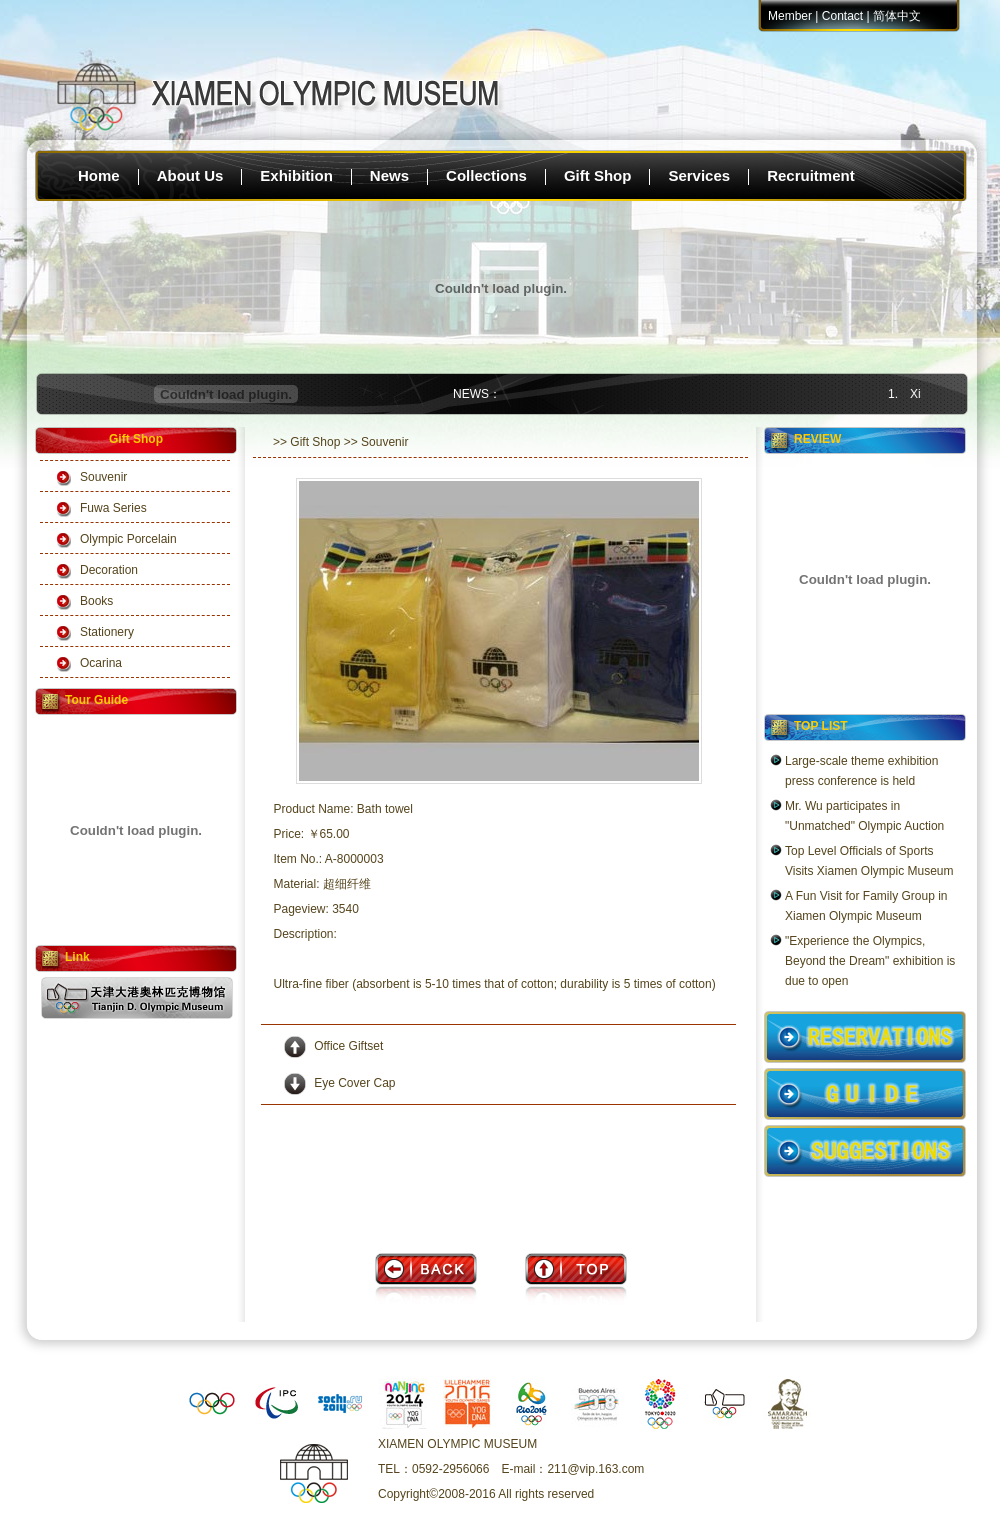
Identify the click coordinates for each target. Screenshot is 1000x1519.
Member (790, 16)
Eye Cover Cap (354, 1083)
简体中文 (897, 16)
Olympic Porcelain (128, 539)
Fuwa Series (113, 508)
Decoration (109, 570)
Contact (842, 16)
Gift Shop (598, 175)
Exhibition (296, 175)
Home (99, 175)
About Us (190, 175)
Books (96, 601)
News (389, 175)
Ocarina (101, 663)
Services (699, 175)
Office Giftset (348, 1046)
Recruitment (811, 175)
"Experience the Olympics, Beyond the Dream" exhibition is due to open (870, 961)
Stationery (107, 632)
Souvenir (103, 477)
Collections (486, 175)
